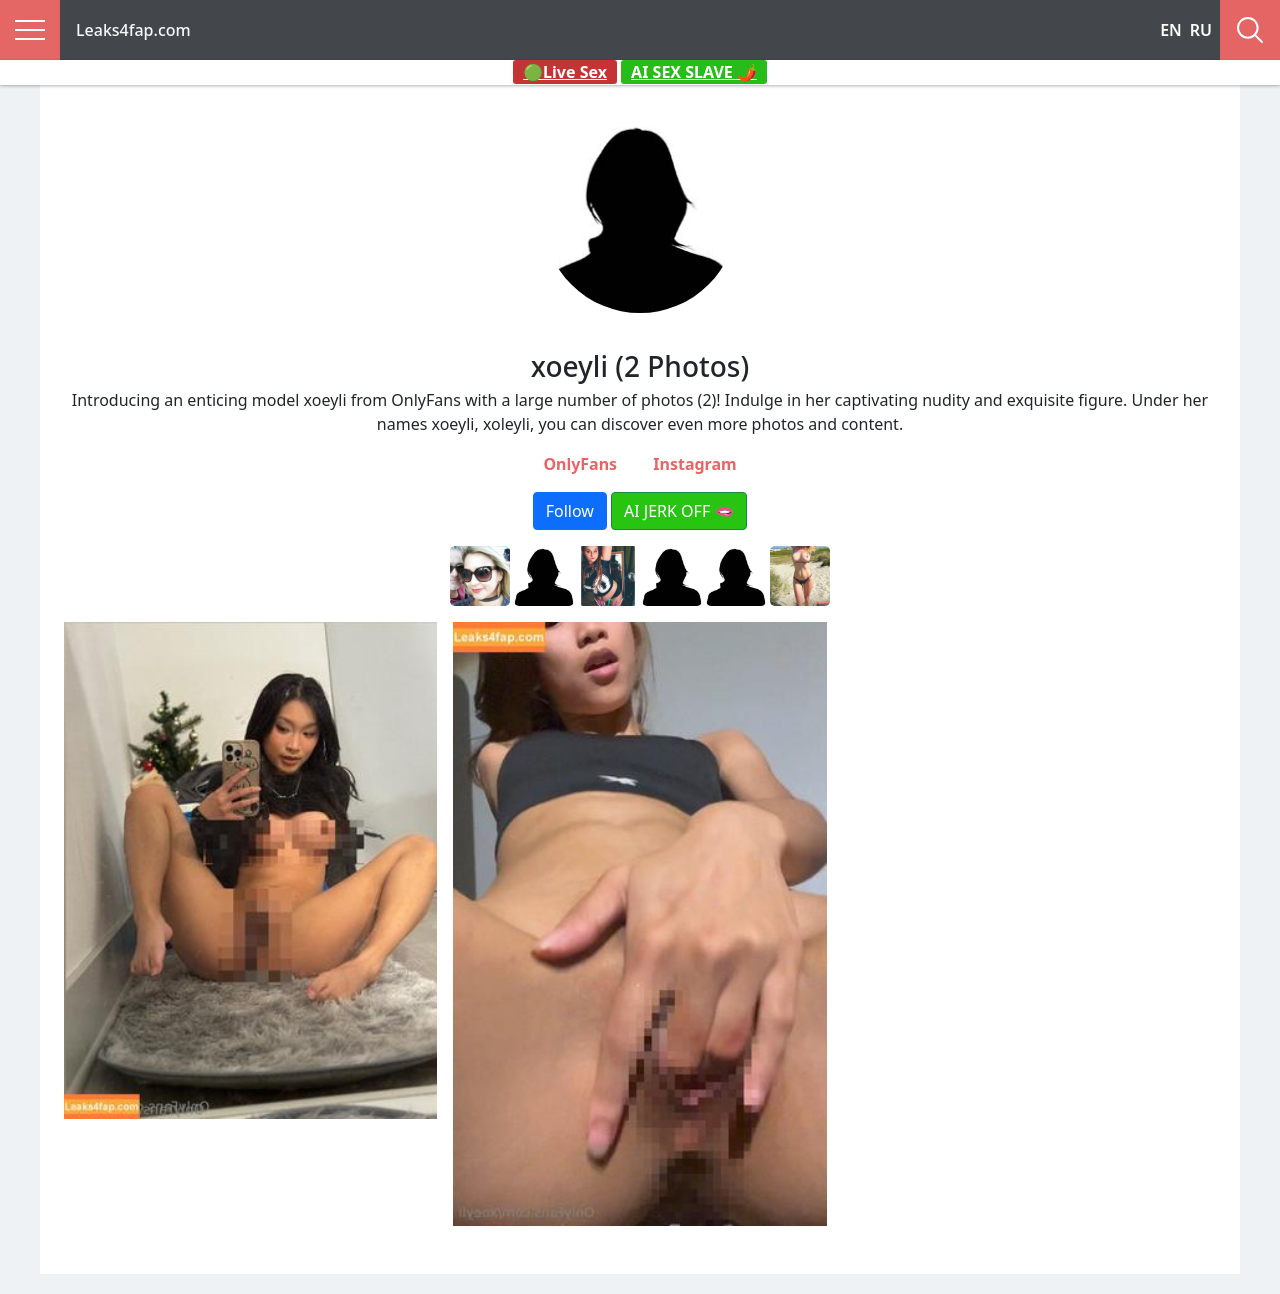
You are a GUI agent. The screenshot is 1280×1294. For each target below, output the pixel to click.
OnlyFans (580, 464)
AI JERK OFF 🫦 (679, 511)
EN (1171, 30)
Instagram (694, 464)
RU (1201, 30)
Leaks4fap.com (133, 30)
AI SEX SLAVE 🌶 (694, 72)
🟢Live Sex (565, 72)
